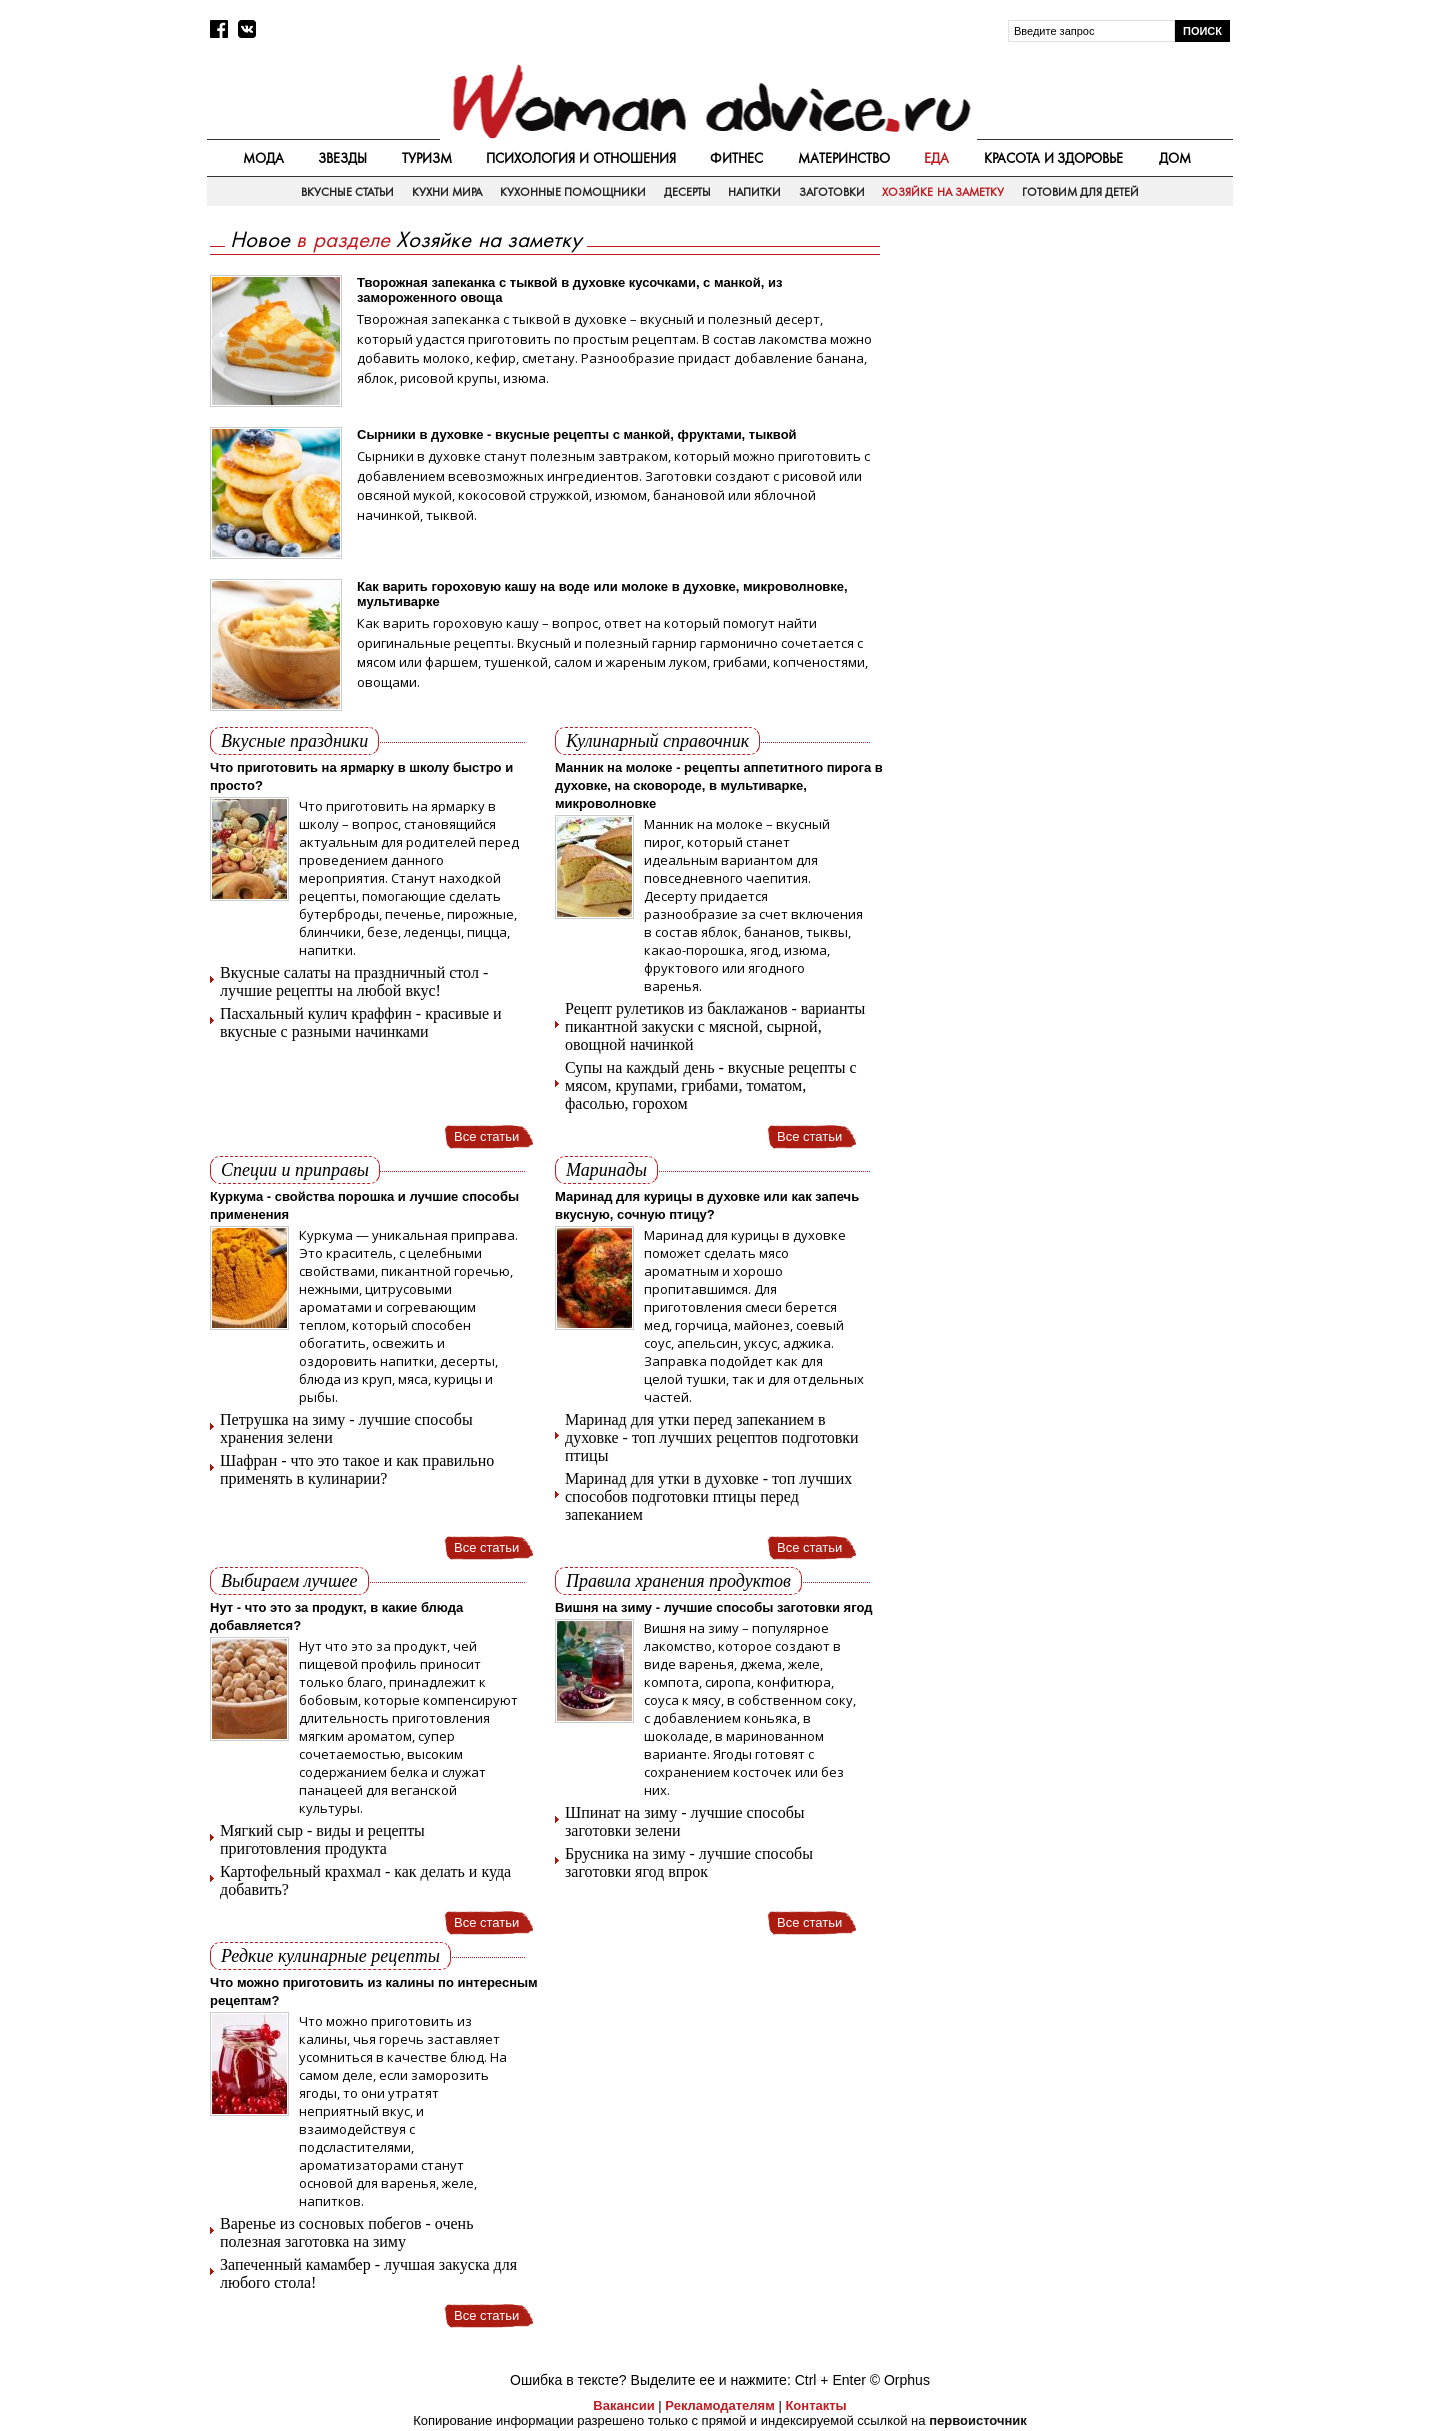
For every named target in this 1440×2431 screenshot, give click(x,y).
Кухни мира (447, 192)
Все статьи (486, 1136)
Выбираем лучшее (289, 1581)
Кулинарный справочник (657, 741)
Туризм (427, 158)
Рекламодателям (719, 2405)
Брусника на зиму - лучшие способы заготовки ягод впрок (689, 1862)
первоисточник (978, 2420)
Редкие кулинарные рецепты (330, 1956)
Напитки (754, 192)
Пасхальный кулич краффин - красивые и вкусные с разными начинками (361, 1022)
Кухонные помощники (573, 192)
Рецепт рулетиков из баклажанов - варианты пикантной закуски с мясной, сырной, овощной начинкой (715, 1026)
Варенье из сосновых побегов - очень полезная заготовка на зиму (346, 2232)
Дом (1175, 158)
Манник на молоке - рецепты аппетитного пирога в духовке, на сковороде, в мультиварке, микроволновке (719, 785)
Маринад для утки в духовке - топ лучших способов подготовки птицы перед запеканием (708, 1496)
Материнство (844, 158)
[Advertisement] (1063, 371)
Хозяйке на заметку (943, 192)
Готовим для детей (1081, 192)
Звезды (342, 158)
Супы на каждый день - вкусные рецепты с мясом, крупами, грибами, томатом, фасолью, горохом (711, 1085)
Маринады (606, 1170)
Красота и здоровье (1054, 158)
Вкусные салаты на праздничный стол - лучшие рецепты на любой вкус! (354, 981)
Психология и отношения (581, 158)
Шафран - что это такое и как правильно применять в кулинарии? (357, 1469)
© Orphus (900, 2380)
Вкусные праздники (294, 741)
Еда (936, 158)
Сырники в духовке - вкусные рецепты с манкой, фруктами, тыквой (577, 434)
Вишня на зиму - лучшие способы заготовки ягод (713, 1607)
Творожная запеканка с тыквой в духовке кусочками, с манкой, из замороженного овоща (569, 290)
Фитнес (736, 158)
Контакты (815, 2405)
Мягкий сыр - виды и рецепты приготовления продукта (322, 1839)
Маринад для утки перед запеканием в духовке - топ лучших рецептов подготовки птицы (712, 1437)
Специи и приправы (295, 1170)
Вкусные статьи (347, 192)
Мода (263, 158)
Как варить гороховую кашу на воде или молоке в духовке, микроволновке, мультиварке (602, 594)
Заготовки (832, 192)
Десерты (687, 192)
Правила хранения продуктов (678, 1581)
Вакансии (623, 2405)
